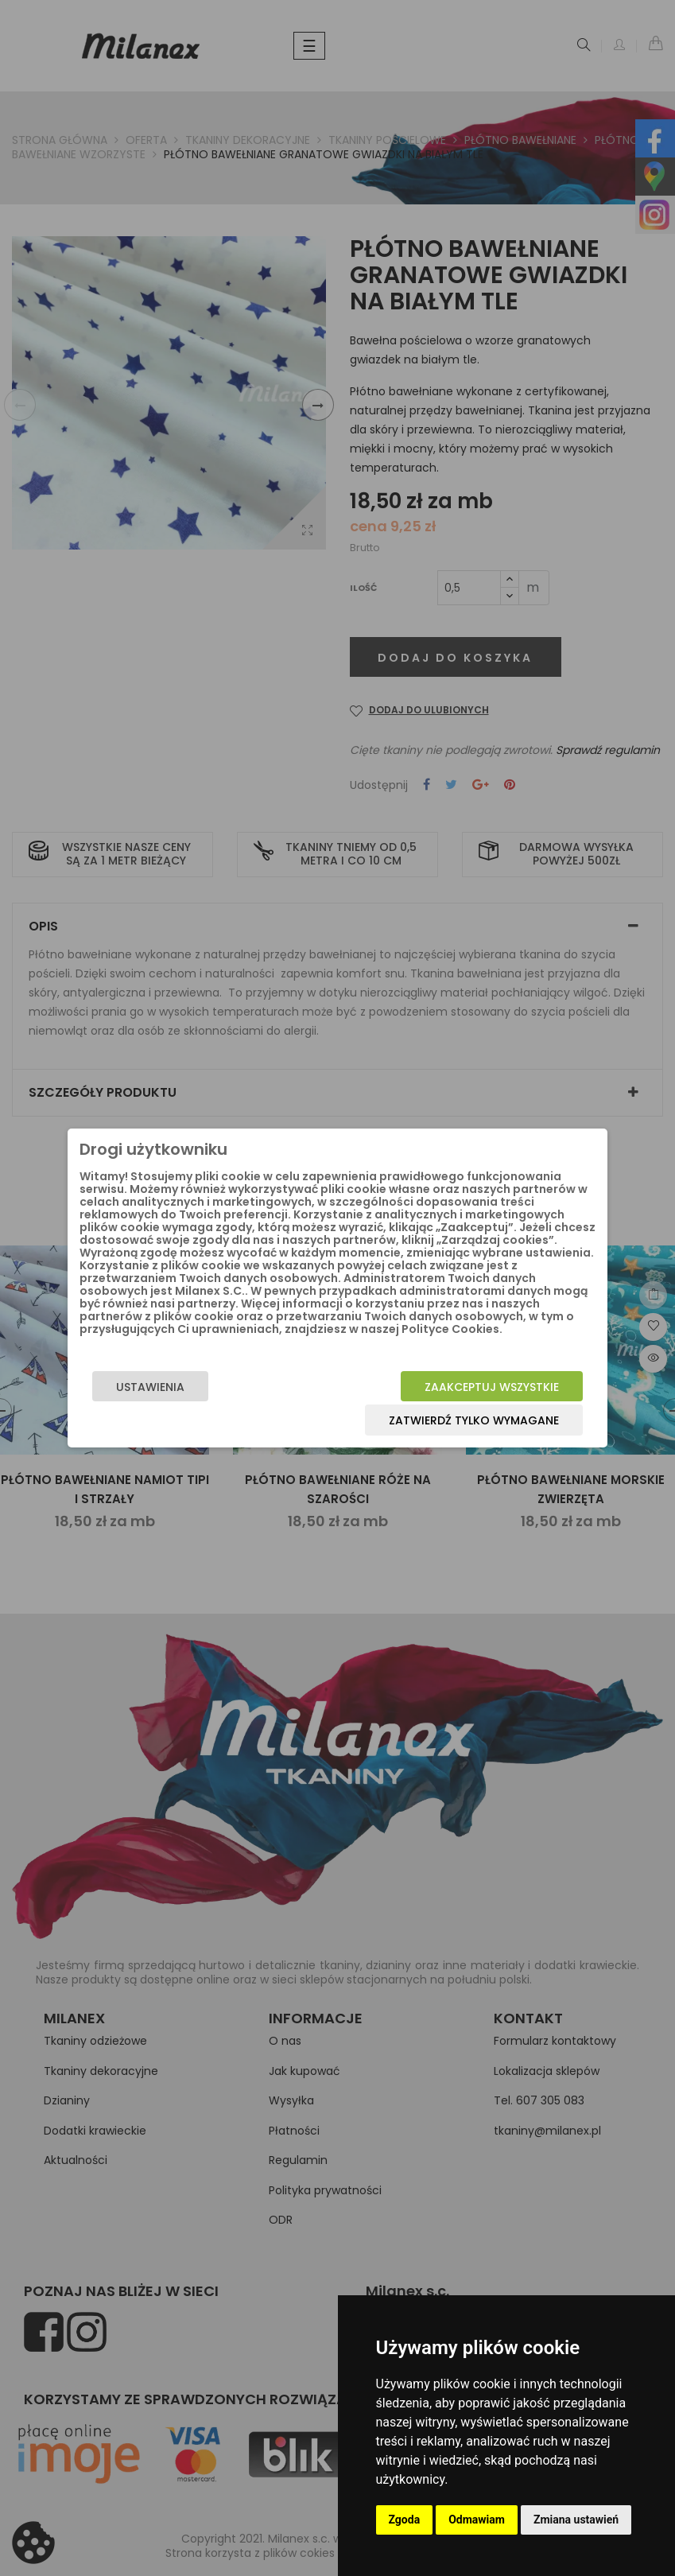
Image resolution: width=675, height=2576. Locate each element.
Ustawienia (150, 1387)
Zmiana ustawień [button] (576, 2519)
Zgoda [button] (405, 2519)
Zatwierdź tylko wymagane (474, 1420)
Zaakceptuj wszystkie (492, 1387)
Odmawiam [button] (476, 2519)
